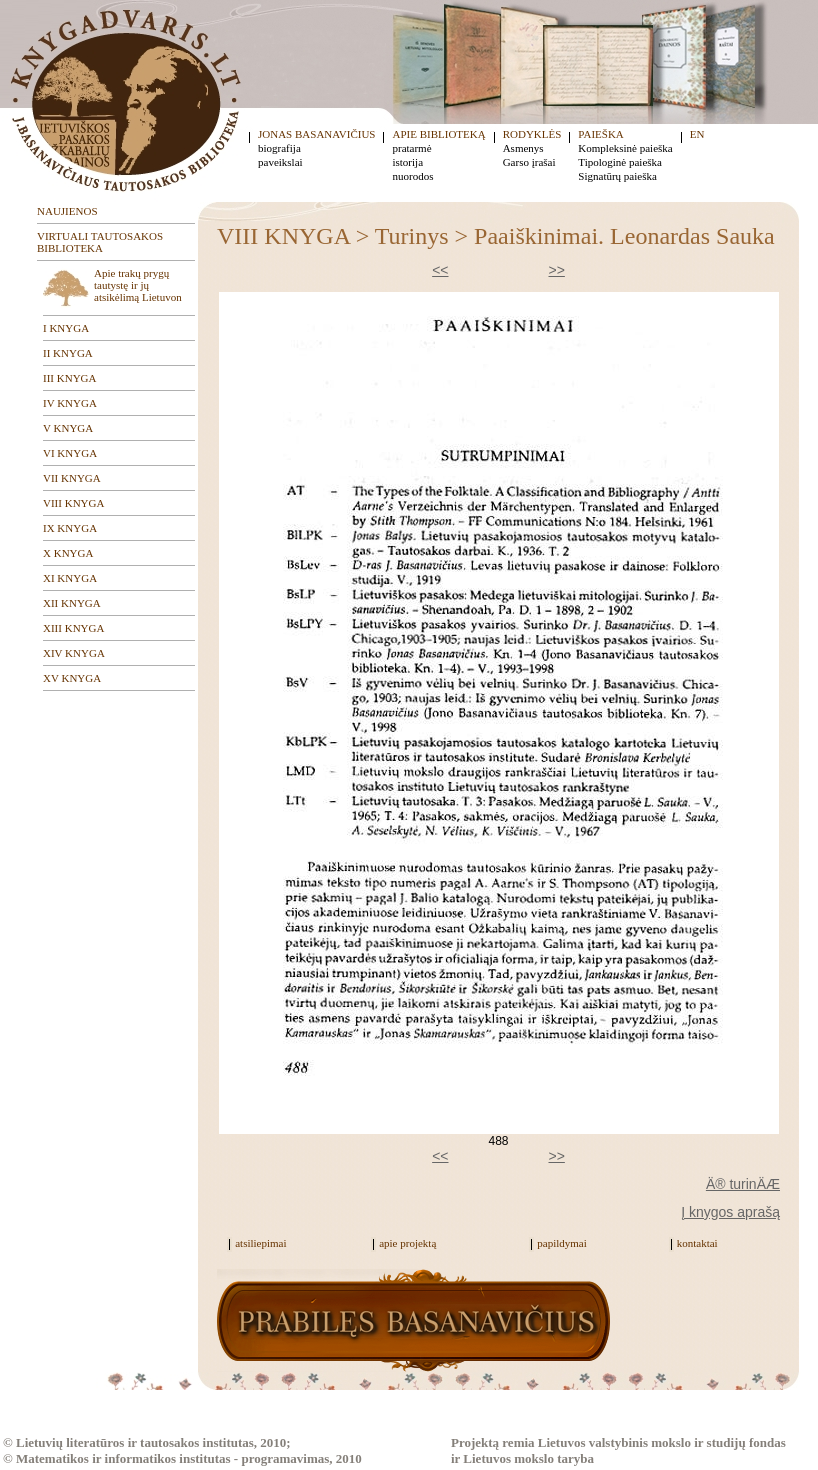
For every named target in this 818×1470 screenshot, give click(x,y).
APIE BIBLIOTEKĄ (438, 134)
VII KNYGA (72, 478)
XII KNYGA (72, 603)
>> (557, 270)
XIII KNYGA (73, 628)
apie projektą (407, 1243)
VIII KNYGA (73, 503)
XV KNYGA (72, 678)
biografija (279, 148)
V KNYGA (68, 428)
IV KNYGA (70, 403)
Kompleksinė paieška (625, 148)
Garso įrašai (529, 162)
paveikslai (280, 162)
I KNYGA (66, 328)
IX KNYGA (70, 528)
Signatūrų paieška (617, 176)
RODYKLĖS (532, 134)
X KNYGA (68, 553)
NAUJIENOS (67, 211)
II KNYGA (68, 353)
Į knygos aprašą (730, 1212)
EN (697, 134)
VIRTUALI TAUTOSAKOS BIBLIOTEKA (100, 242)
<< (440, 270)
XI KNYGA (70, 578)
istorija (407, 162)
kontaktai (697, 1243)
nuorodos (412, 176)
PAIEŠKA (600, 134)
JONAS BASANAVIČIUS (316, 134)
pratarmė (411, 148)
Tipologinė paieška (620, 162)
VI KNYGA (70, 453)
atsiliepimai (260, 1243)
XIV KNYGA (74, 653)
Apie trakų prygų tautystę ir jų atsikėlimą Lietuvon (138, 285)
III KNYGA (69, 378)
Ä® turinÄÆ (743, 1184)
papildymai (562, 1243)
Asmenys (523, 148)
